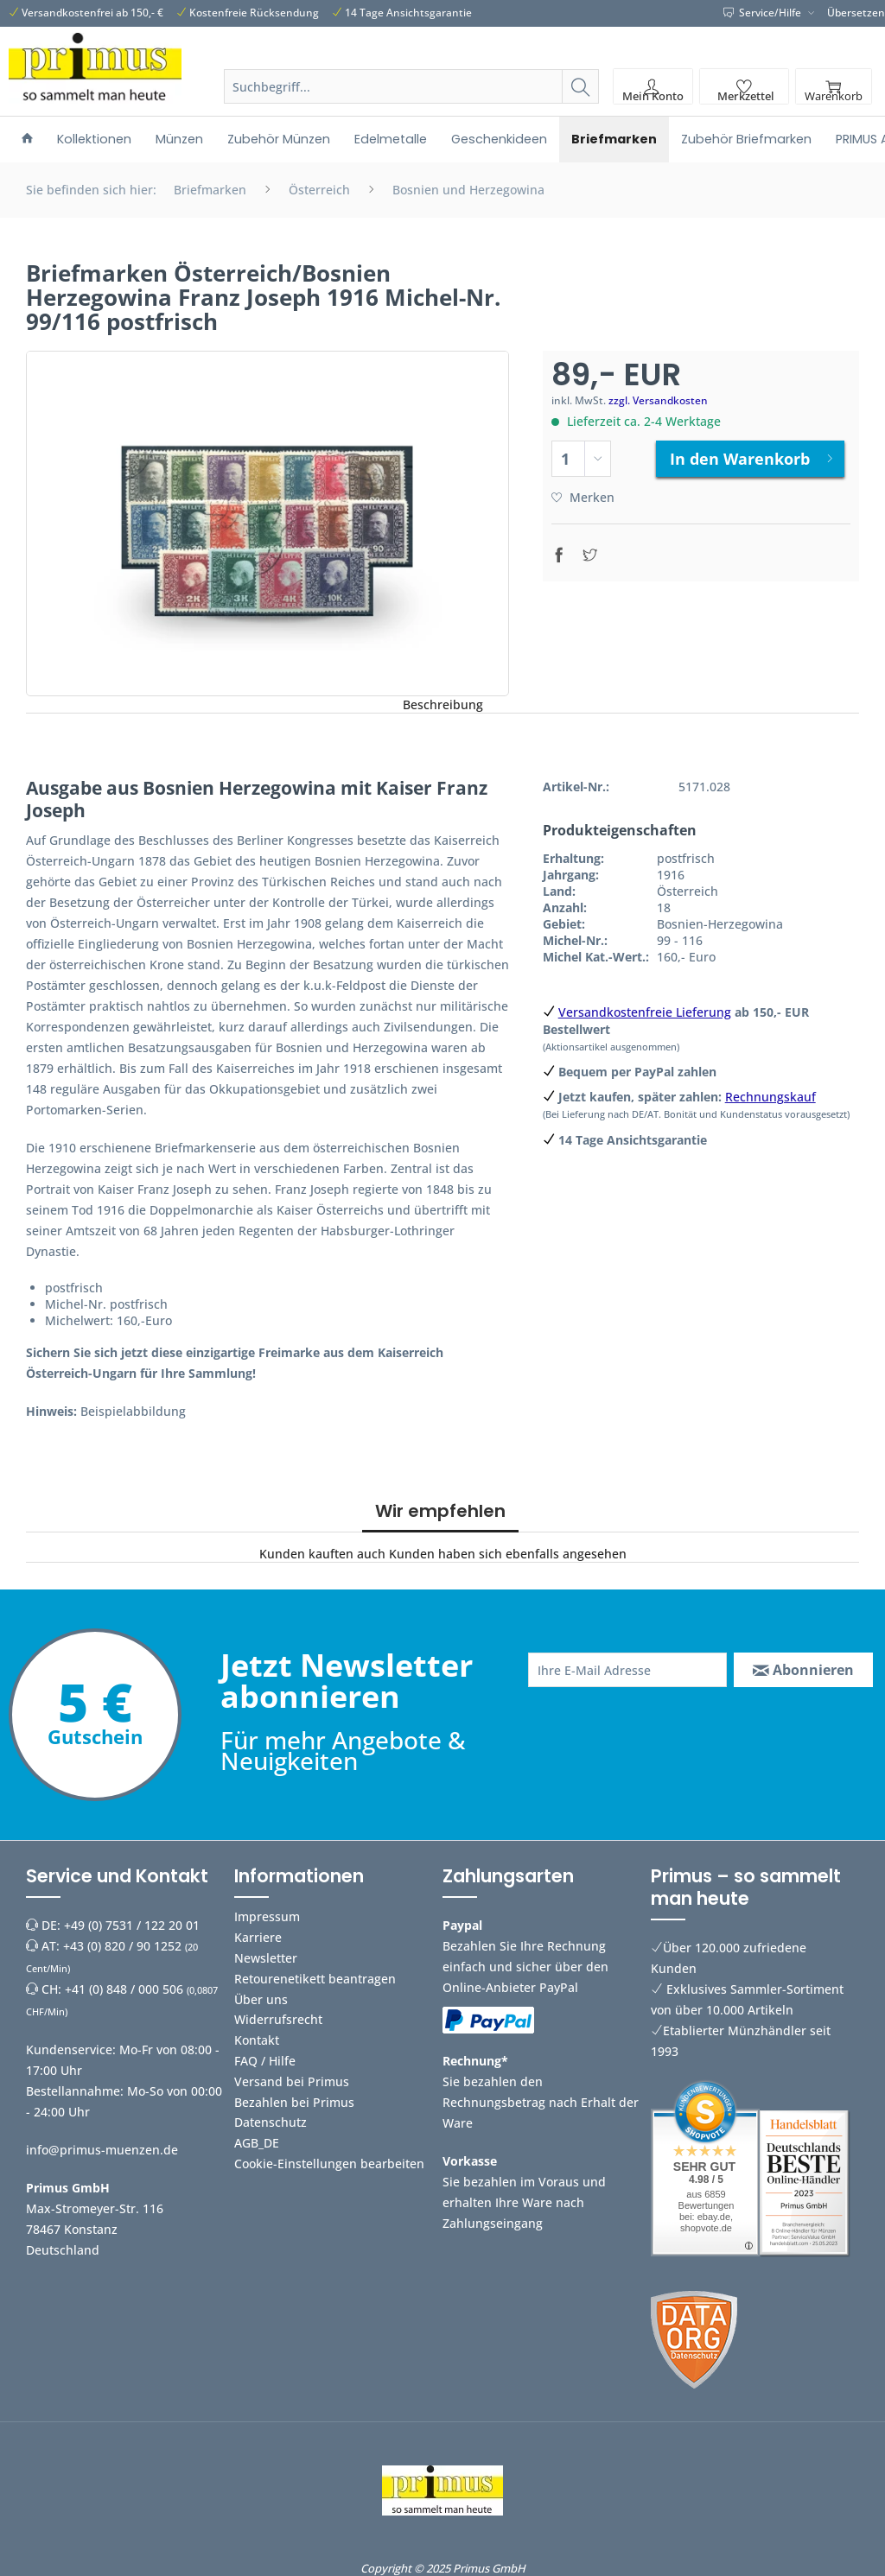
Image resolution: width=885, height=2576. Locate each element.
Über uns (261, 1999)
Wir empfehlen (440, 1511)
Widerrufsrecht (278, 2019)
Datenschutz (270, 2122)
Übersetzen (856, 12)
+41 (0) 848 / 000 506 (124, 1989)
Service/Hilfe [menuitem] (763, 12)
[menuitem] (411, 107)
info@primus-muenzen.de (102, 2149)
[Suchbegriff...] (411, 86)
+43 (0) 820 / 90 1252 (122, 1946)
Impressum (267, 1916)
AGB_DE (256, 2143)
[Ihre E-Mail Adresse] (627, 1670)
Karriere (258, 1937)
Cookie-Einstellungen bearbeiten (329, 2163)
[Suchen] (580, 86)
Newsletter (265, 1958)
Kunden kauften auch (322, 1553)
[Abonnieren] (803, 1670)
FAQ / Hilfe (265, 2061)
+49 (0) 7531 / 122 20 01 (132, 1925)
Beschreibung (443, 704)
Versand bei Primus (291, 2081)
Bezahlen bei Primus (294, 2102)
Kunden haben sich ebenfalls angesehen (508, 1553)
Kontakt (256, 2040)
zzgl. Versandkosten (658, 400)
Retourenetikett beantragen (315, 1978)
